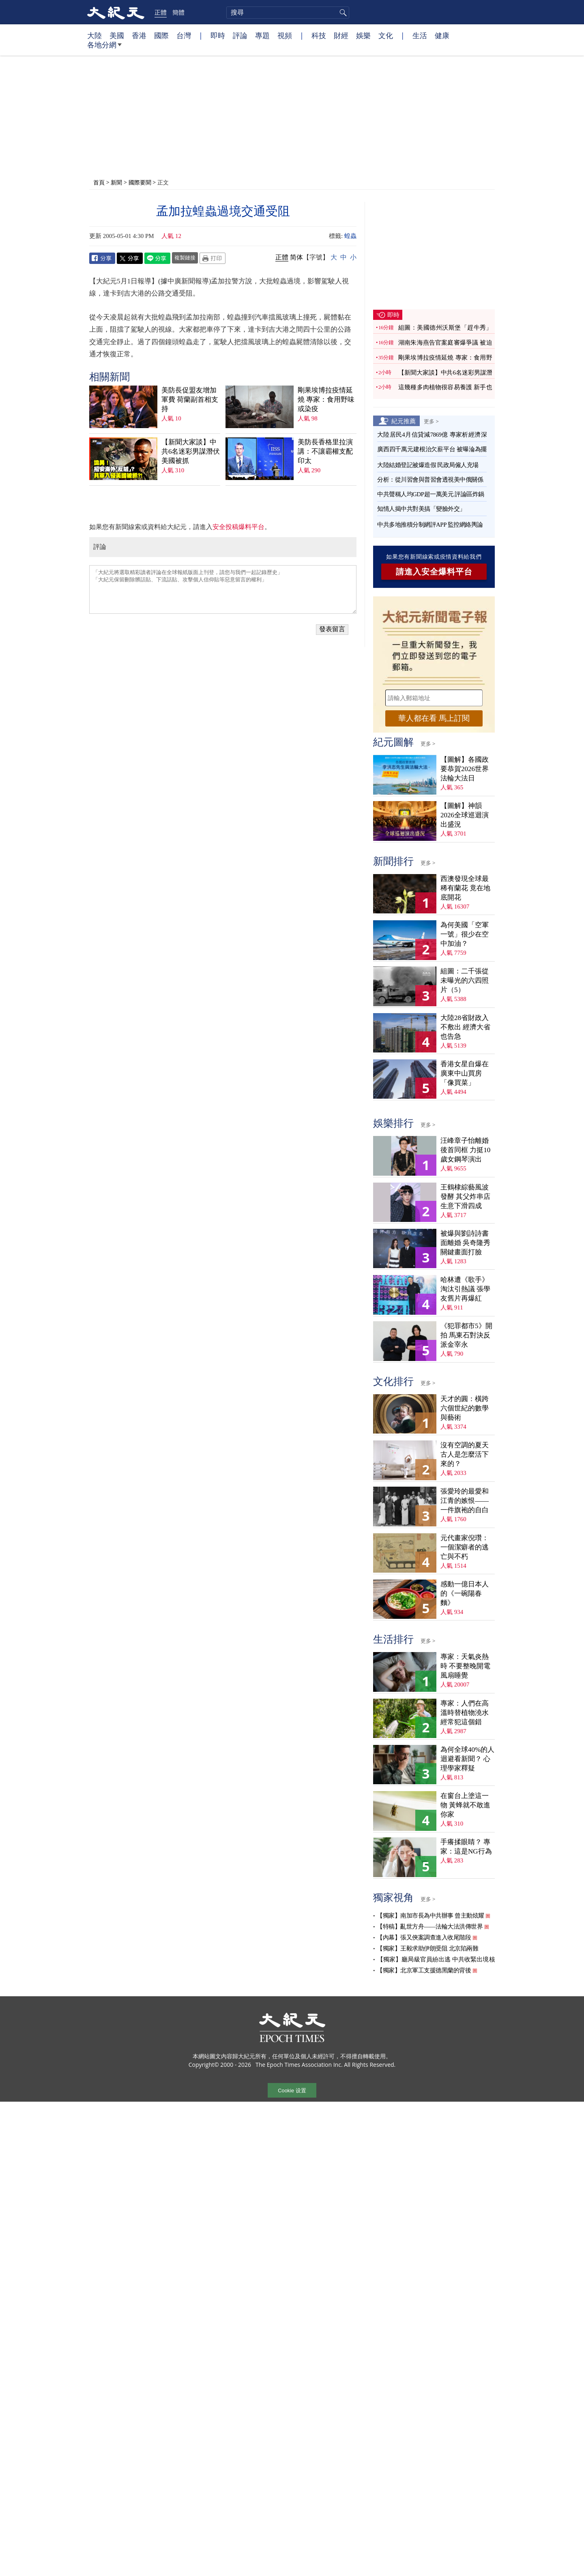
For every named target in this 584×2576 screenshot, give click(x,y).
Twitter (130, 258)
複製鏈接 (184, 257)
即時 (217, 35)
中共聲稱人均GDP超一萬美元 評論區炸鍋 (430, 494)
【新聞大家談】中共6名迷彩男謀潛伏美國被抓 (190, 451)
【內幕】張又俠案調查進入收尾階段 (424, 1937)
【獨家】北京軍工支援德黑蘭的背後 (424, 1970)
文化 (385, 35)
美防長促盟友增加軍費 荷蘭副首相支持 (189, 399)
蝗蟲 (350, 236)
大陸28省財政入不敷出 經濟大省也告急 (465, 1027)
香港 (139, 35)
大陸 (94, 35)
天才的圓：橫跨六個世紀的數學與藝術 (464, 1408)
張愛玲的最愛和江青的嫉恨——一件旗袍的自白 (464, 1500)
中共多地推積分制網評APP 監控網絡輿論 (430, 524)
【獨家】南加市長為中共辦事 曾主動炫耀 (430, 1915)
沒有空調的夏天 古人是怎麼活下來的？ (464, 1454)
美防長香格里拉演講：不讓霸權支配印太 (325, 451)
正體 (161, 12)
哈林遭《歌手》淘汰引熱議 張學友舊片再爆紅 (465, 1289)
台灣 (183, 35)
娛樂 (363, 35)
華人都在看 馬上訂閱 (434, 718)
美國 (117, 35)
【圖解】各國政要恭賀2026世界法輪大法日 (464, 769)
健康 (442, 35)
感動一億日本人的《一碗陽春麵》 (464, 1593)
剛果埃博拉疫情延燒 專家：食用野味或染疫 (326, 399)
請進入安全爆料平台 (434, 571)
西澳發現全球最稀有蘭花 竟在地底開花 (465, 888)
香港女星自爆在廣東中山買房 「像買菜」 (464, 1073)
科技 (318, 35)
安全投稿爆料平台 (238, 526)
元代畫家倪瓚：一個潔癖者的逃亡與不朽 (464, 1547)
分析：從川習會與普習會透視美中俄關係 (430, 479)
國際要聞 (140, 182)
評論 (240, 35)
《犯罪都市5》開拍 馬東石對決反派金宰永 (466, 1335)
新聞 (116, 182)
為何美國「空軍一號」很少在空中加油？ (464, 934)
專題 (262, 35)
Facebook (102, 258)
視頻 (284, 35)
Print (212, 258)
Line (157, 258)
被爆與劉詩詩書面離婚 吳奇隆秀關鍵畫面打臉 (465, 1243)
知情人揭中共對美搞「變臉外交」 (421, 509)
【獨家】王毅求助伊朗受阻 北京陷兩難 (427, 1948)
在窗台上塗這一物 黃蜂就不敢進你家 (465, 1805)
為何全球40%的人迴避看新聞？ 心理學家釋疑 (467, 1759)
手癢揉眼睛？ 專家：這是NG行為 (466, 1846)
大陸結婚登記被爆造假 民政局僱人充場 (428, 465)
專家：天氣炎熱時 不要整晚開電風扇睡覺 (465, 1666)
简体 (296, 257)
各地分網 (104, 48)
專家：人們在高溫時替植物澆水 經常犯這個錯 (464, 1712)
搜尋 (342, 12)
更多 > (431, 421)
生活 (419, 35)
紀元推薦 (403, 421)
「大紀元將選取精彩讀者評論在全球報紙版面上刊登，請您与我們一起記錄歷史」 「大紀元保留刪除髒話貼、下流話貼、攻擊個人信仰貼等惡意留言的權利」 (222, 589)
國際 (161, 35)
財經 (341, 35)
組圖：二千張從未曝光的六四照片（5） (464, 980)
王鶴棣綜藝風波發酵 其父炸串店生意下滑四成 (465, 1196)
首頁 (99, 182)
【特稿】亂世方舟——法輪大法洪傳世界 (430, 1926)
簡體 (178, 12)
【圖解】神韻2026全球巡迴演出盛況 (464, 815)
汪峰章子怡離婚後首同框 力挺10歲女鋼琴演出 (465, 1150)
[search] (287, 12)
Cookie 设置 (292, 2090)
